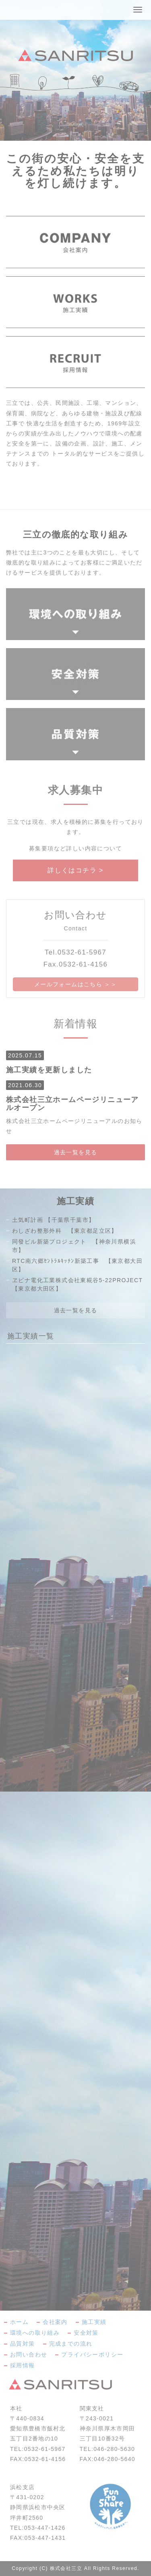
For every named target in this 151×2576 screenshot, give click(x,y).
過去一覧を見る (75, 1152)
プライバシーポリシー (92, 2354)
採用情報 (22, 2365)
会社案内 (55, 2322)
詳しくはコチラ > (75, 870)
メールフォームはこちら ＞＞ (75, 984)
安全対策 (86, 2333)
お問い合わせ (28, 2354)
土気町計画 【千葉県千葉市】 (53, 1220)
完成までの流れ (71, 2343)
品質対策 (22, 2343)
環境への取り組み (35, 2333)
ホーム (19, 2322)
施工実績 (94, 2322)
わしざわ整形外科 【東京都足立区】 (65, 1230)
